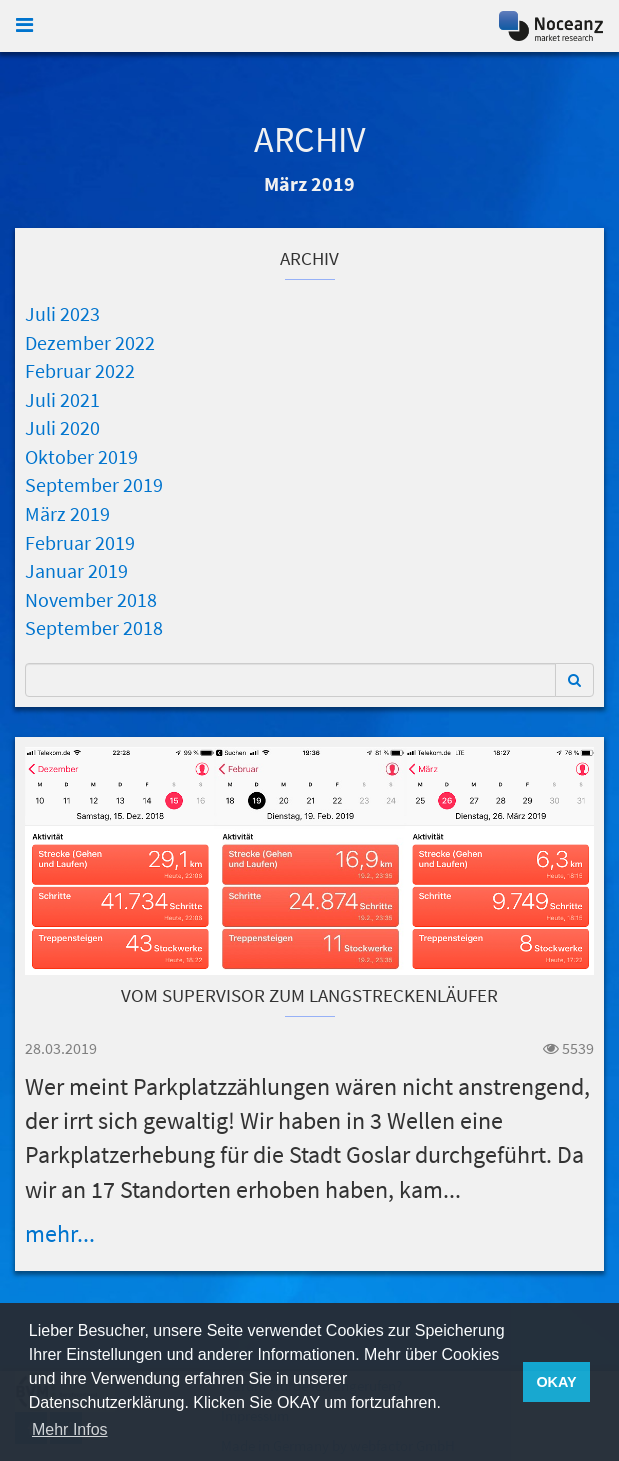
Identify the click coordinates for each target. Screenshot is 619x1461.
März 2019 (67, 513)
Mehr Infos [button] (70, 1429)
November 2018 (91, 599)
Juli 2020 (62, 427)
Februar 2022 (80, 370)
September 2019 (94, 484)
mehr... (60, 1233)
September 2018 (94, 627)
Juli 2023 (62, 313)
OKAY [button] (556, 1382)
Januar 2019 (76, 570)
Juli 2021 (62, 399)
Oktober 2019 (81, 456)
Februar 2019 (80, 542)
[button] (574, 680)
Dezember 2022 (90, 342)
